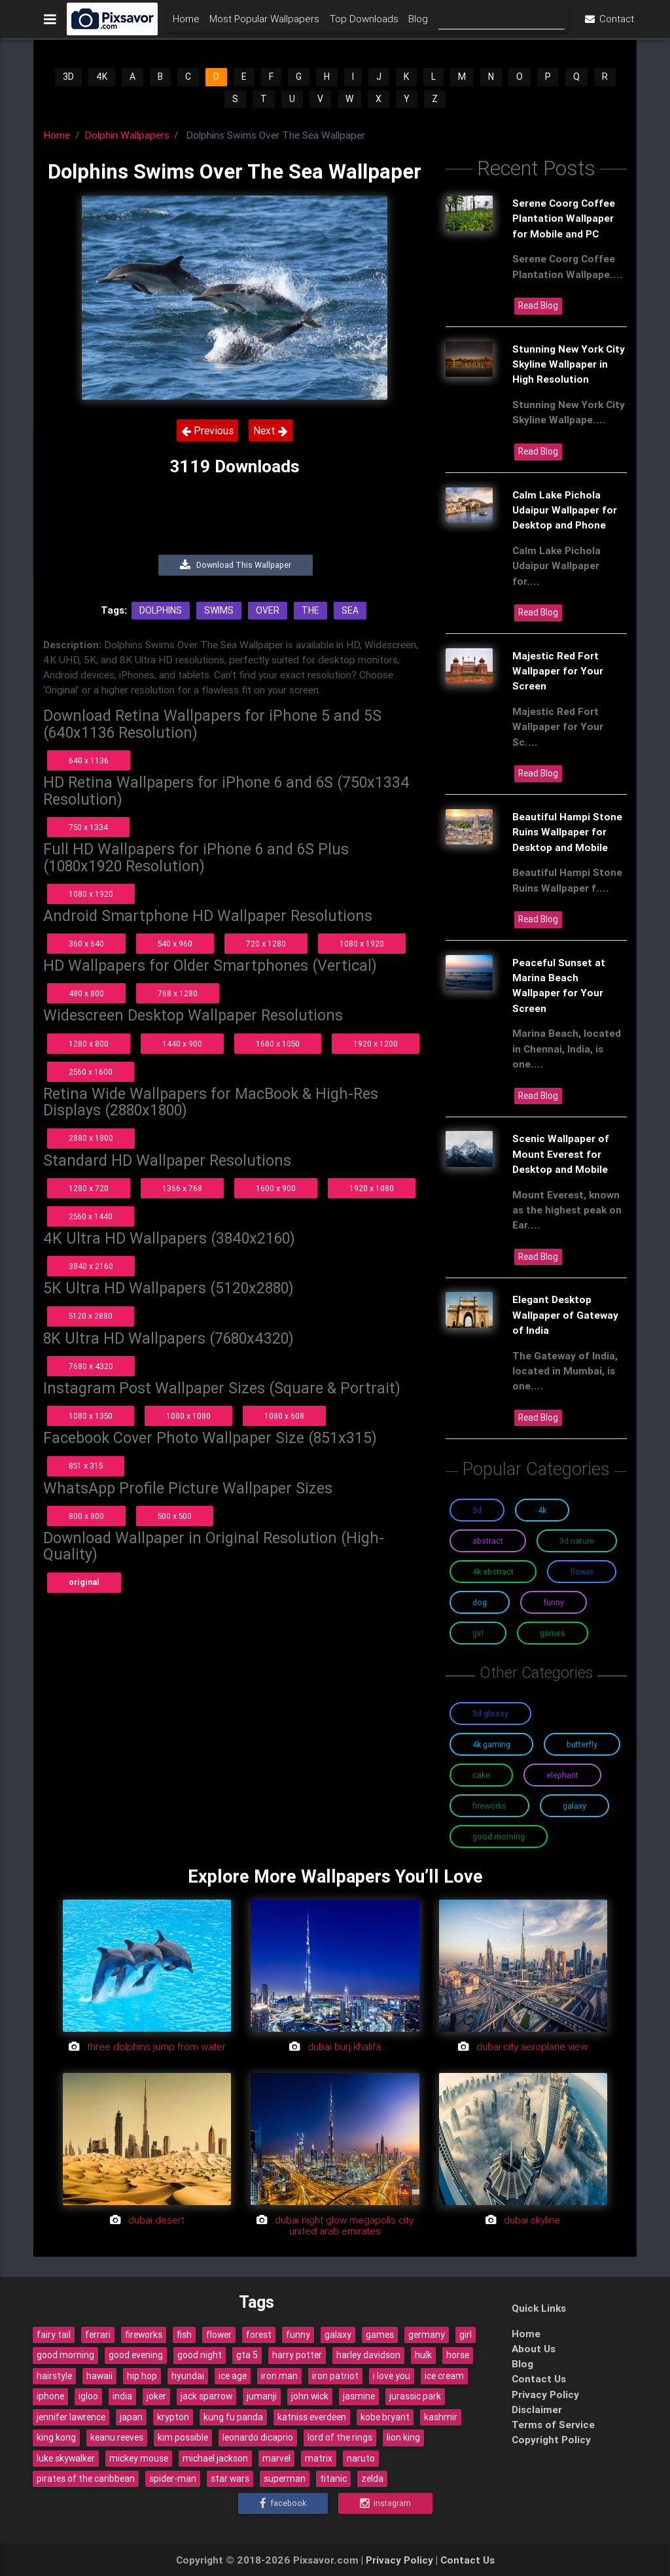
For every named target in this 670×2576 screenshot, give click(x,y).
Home (186, 24)
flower (219, 2335)
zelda (372, 2478)
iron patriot (335, 2376)
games (380, 2335)
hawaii (99, 2376)
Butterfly (582, 1744)
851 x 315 (86, 1466)
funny (298, 2335)
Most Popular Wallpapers (264, 24)
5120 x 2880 (91, 1316)
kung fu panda (233, 2417)
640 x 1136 (89, 760)
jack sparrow (206, 2396)
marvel (276, 2458)
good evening (136, 2355)
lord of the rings (340, 2437)
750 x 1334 (88, 827)
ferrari (98, 2335)
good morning (65, 2355)
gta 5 (247, 2355)
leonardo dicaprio (257, 2437)
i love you (391, 2376)
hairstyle (54, 2376)
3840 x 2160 (91, 1266)
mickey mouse (138, 2458)
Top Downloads (364, 24)
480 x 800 (86, 993)
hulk (423, 2355)
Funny (553, 1602)
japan (131, 2417)
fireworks (143, 2335)
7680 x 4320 (91, 1366)
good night (199, 2355)
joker (156, 2396)
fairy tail (54, 2335)
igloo (88, 2396)
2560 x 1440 (91, 1216)
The (310, 610)
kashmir (440, 2417)
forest (259, 2335)
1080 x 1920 (91, 894)
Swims (219, 610)
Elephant (562, 1775)
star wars (230, 2478)
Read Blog (538, 305)
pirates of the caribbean (86, 2478)
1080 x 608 (284, 1416)
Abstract (487, 1541)
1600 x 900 (276, 1188)
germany (426, 2335)
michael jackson (215, 2458)
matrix (318, 2458)
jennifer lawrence (71, 2417)
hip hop (142, 2376)
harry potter (297, 2355)
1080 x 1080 (188, 1416)
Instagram (385, 2503)
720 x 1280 (266, 944)
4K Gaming (491, 1744)
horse (457, 2355)
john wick (309, 2396)
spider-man (172, 2478)
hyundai (187, 2376)
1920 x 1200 (375, 1044)
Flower (581, 1571)
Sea (350, 610)
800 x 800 (86, 1516)
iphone (50, 2396)
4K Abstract (493, 1571)
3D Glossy (490, 1713)
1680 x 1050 (278, 1044)
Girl (478, 1633)
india (122, 2396)
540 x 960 (175, 944)
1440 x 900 (182, 1044)
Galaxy (574, 1806)
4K (101, 76)
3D (68, 76)
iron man (279, 2376)
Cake (481, 1775)
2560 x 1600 (91, 1072)
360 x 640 (86, 944)
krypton (173, 2417)
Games (552, 1633)
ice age (233, 2376)
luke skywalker (66, 2458)
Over (267, 610)
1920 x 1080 (371, 1188)
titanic (333, 2478)
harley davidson (368, 2355)
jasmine (359, 2396)
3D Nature (576, 1541)
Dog (479, 1602)
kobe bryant (385, 2417)
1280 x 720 (89, 1188)
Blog (418, 24)
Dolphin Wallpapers (126, 134)
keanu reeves (116, 2437)
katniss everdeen (311, 2417)
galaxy (338, 2335)
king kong (56, 2437)
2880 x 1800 (91, 1138)
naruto (361, 2458)
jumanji (262, 2396)
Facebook (283, 2503)
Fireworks (489, 1806)
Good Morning (498, 1836)
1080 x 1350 (91, 1416)
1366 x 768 (182, 1188)
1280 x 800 (89, 1044)
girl (465, 2335)
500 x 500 (175, 1516)
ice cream (444, 2376)
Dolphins (160, 610)
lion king (403, 2437)
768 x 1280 (178, 993)
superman (285, 2478)
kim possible (183, 2437)
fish (184, 2335)
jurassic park (415, 2396)
